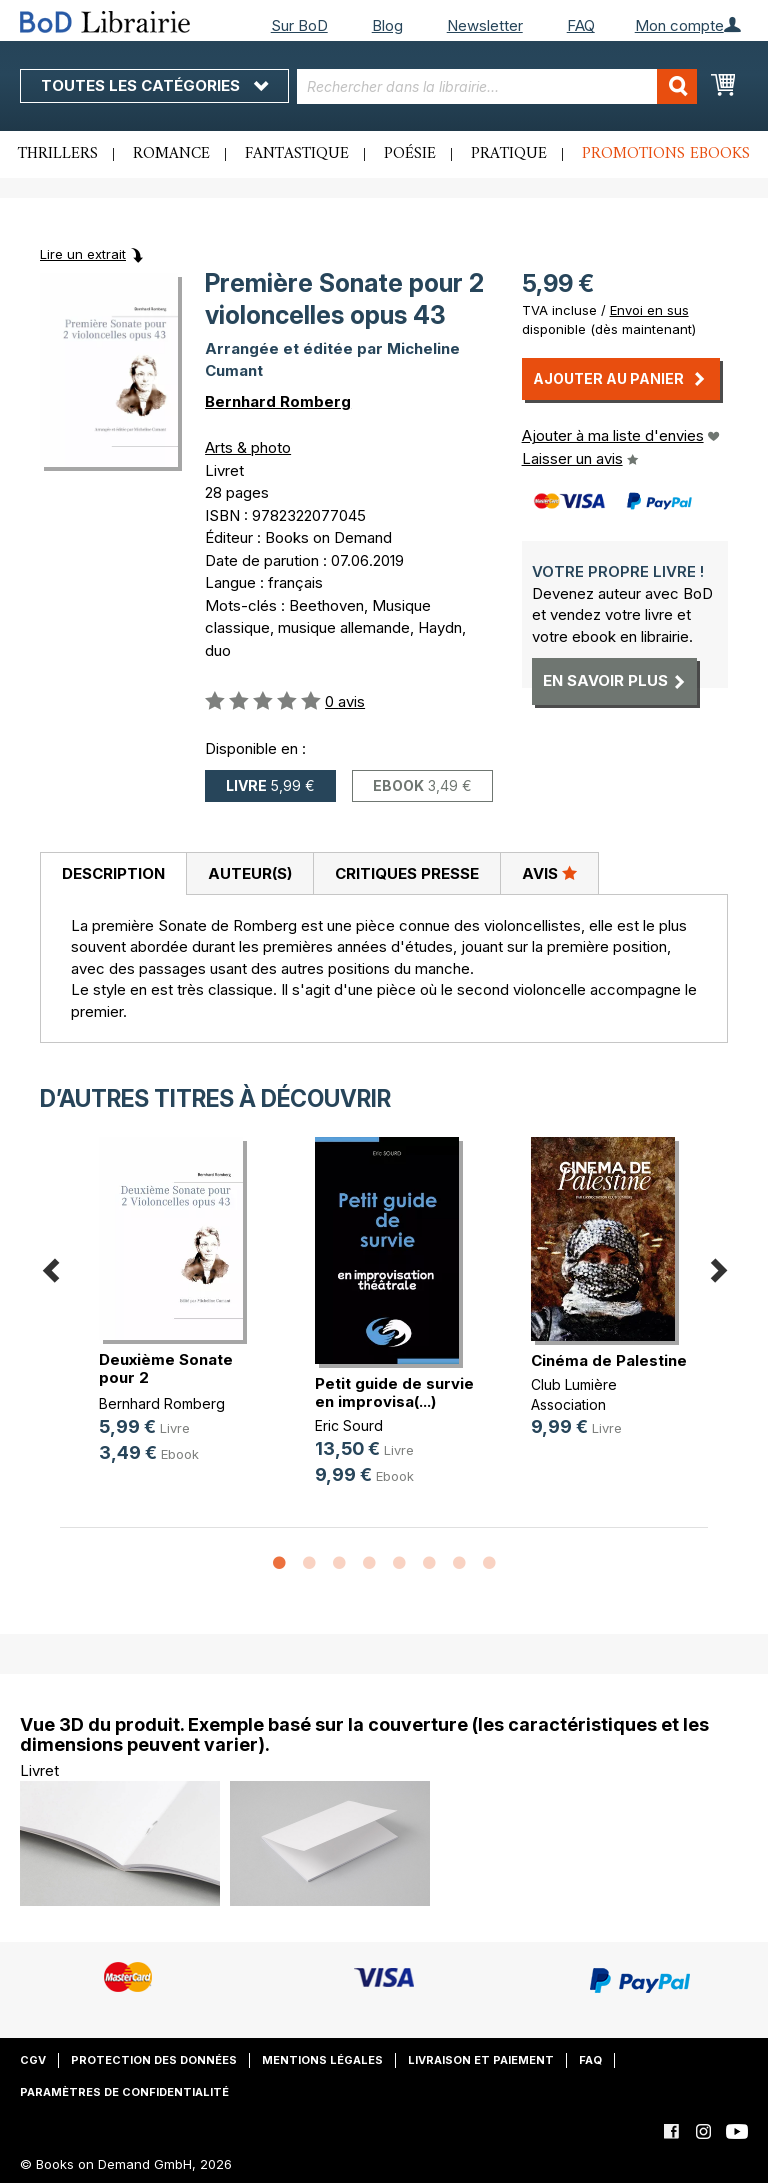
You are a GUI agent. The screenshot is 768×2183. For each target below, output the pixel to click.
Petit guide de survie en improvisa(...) (394, 1392)
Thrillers (58, 154)
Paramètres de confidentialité (124, 2092)
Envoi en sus (649, 310)
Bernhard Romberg (278, 401)
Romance (171, 154)
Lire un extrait (83, 254)
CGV (33, 2060)
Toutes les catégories (154, 85)
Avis (549, 873)
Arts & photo (248, 447)
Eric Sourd (349, 1425)
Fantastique (297, 154)
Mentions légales (322, 2060)
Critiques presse (407, 873)
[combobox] (497, 86)
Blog (387, 25)
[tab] (113, 874)
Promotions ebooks (666, 154)
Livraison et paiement (481, 2060)
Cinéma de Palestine (609, 1360)
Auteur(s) (250, 873)
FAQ (581, 25)
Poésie (410, 154)
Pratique (509, 154)
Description (113, 873)
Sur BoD (299, 25)
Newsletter (485, 25)
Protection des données (154, 2060)
